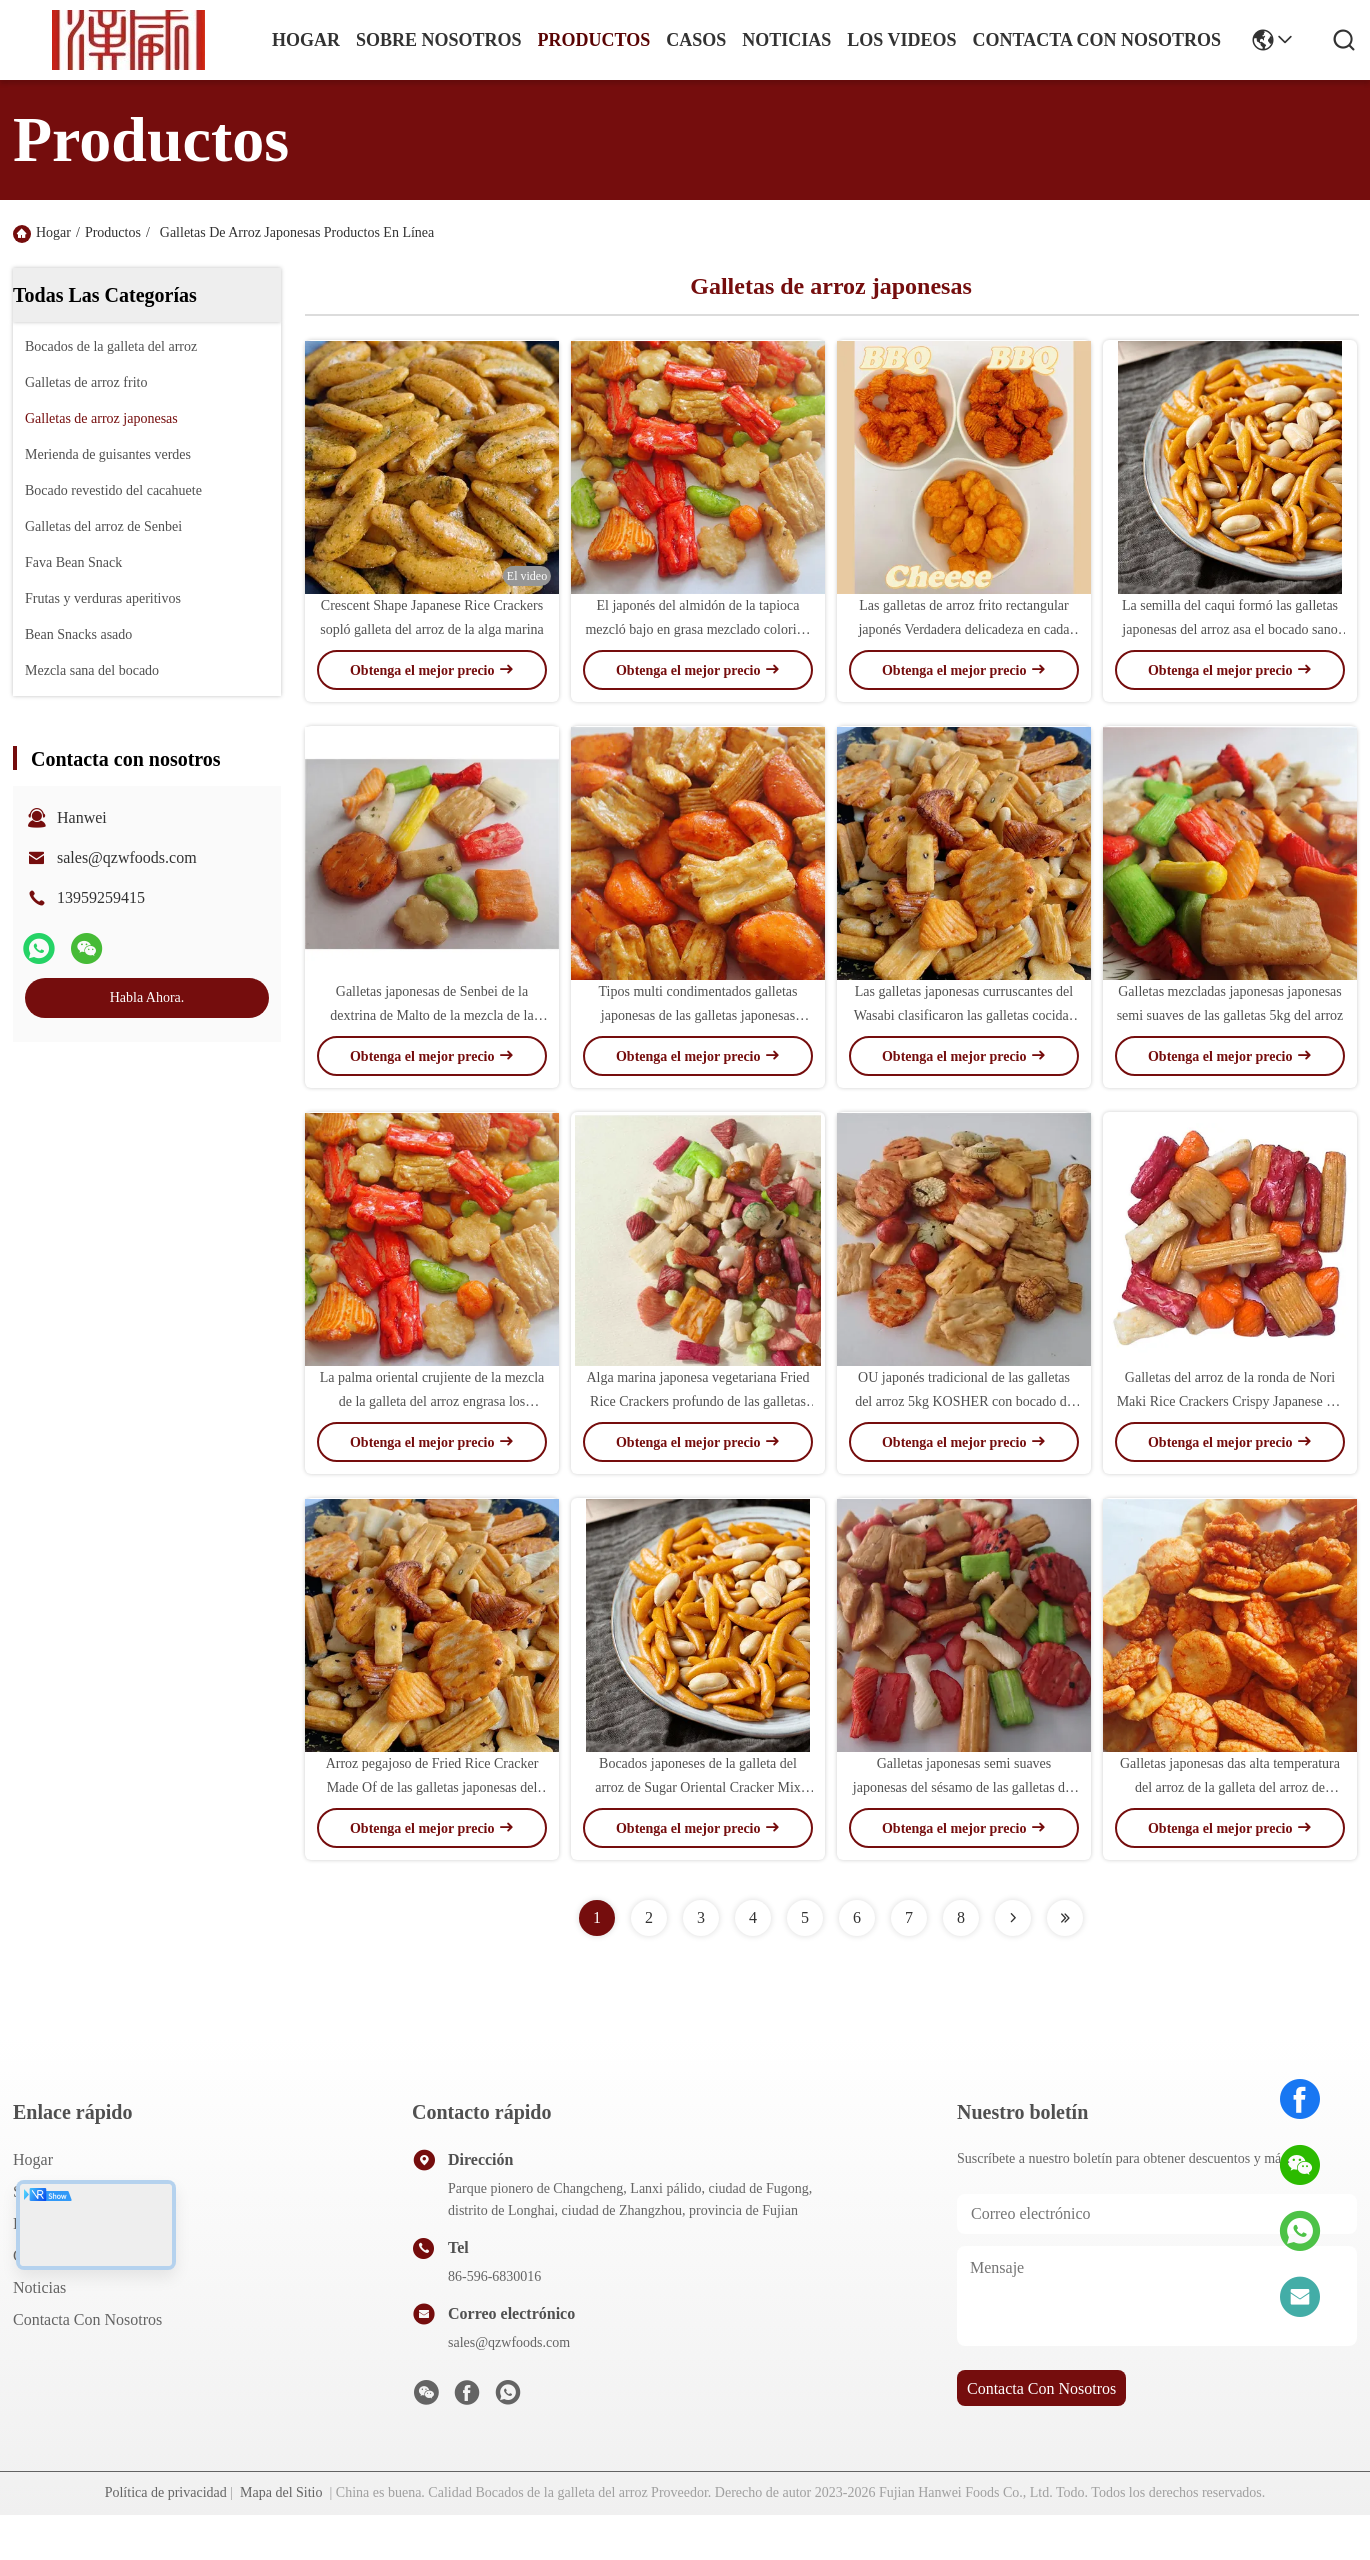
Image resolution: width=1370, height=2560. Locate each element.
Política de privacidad (166, 2492)
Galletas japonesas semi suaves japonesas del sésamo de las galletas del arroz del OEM (964, 1787)
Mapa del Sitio (281, 2492)
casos (696, 40)
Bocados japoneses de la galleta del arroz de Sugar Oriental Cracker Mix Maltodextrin (698, 1787)
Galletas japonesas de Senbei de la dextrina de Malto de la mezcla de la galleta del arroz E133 (431, 1015)
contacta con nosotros (1097, 40)
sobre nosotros (439, 40)
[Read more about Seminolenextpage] (1013, 1918)
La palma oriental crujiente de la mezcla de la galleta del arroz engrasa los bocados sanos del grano (432, 1401)
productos (594, 40)
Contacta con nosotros (87, 2319)
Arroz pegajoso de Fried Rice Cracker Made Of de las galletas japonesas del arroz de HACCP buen (432, 1787)
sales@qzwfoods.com (127, 857)
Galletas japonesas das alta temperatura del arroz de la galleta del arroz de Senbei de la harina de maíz (1230, 1787)
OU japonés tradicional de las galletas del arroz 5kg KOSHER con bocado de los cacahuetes (964, 1401)
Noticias (39, 2287)
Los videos (901, 40)
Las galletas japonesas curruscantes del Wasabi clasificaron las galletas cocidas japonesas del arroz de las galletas (964, 1015)
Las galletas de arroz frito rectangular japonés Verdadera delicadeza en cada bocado (963, 629)
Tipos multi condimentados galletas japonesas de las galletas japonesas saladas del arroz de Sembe (698, 1015)
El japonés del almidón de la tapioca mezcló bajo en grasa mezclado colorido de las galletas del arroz (697, 629)
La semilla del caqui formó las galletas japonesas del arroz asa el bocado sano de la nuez (1230, 629)
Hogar (306, 40)
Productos (113, 232)
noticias (786, 40)
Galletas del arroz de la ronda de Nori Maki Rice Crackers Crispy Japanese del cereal (1230, 1401)
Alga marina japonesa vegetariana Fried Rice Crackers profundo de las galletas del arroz (697, 1401)
